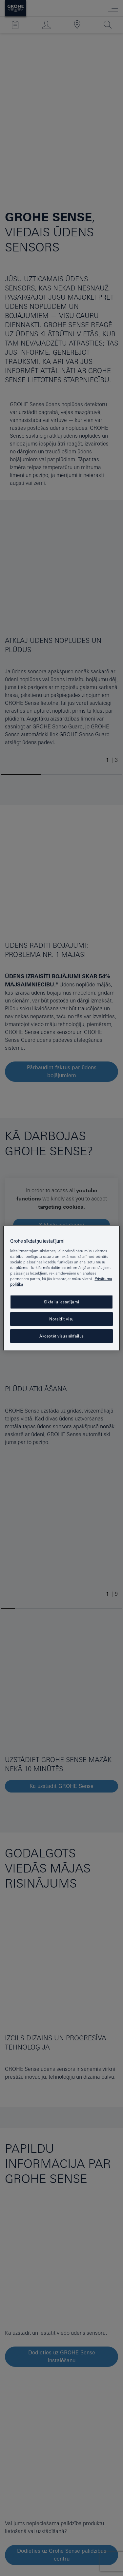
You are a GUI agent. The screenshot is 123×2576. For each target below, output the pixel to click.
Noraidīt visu (61, 1319)
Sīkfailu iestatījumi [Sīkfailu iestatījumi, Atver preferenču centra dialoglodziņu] (61, 1302)
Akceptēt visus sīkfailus (61, 1336)
